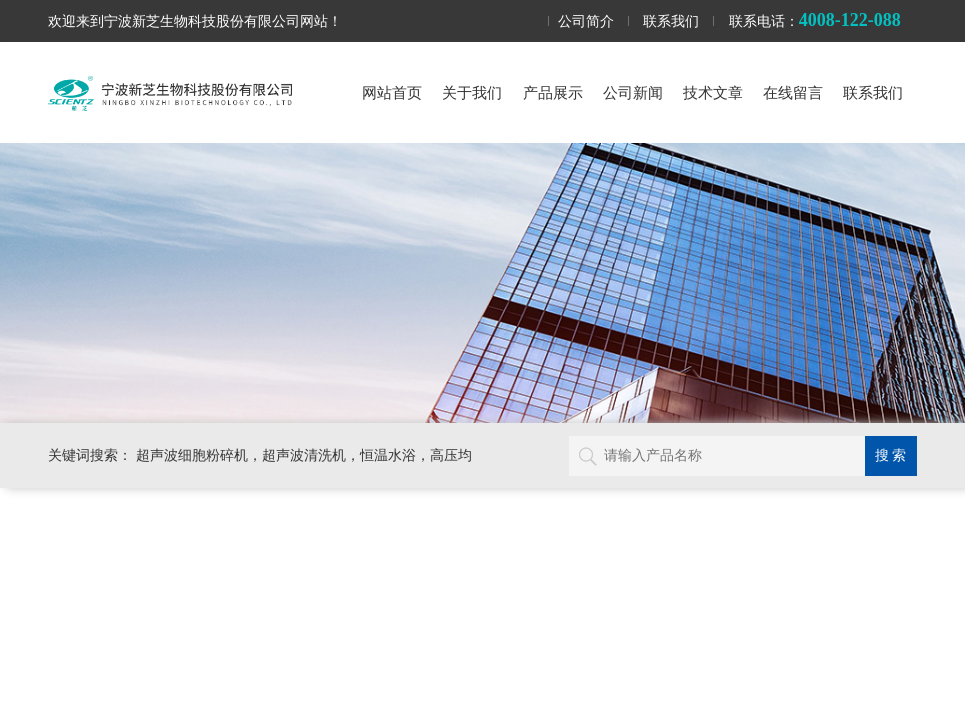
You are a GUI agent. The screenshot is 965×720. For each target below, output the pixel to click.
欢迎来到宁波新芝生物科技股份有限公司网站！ (195, 21)
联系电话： (815, 20)
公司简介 (586, 21)
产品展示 (553, 92)
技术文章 (713, 92)
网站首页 (392, 92)
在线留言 (793, 92)
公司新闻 (633, 92)
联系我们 (671, 21)
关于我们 (472, 92)
